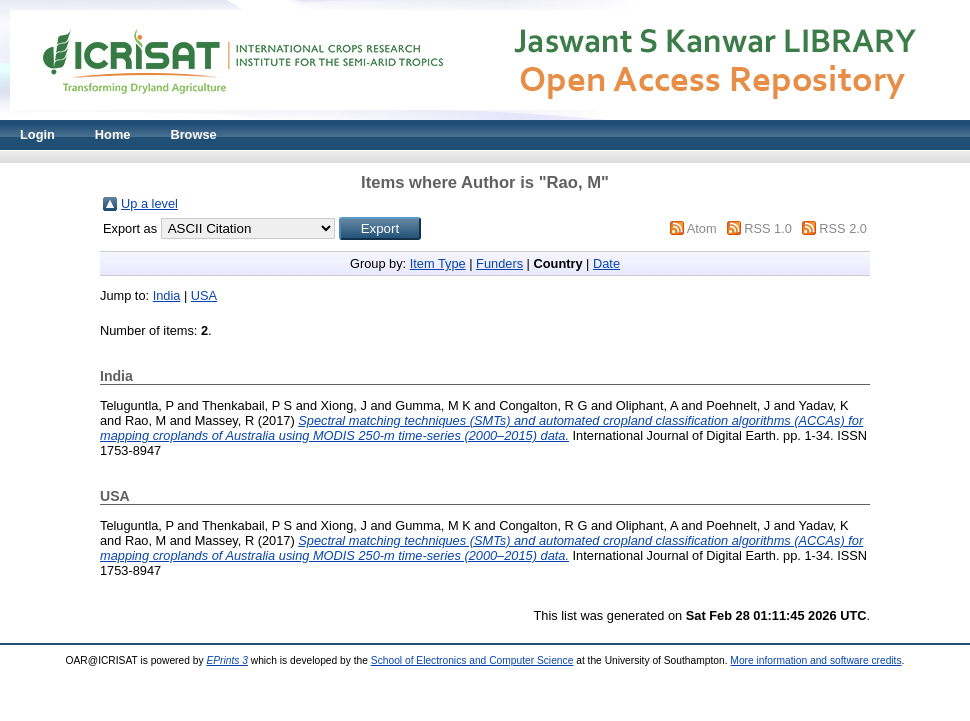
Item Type (438, 263)
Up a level (149, 203)
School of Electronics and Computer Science (472, 660)
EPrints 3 (227, 660)
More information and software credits (815, 660)
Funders (499, 263)
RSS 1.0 (768, 228)
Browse (193, 134)
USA (204, 295)
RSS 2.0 (843, 228)
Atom (702, 228)
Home (113, 134)
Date (606, 263)
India (167, 295)
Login (37, 134)
